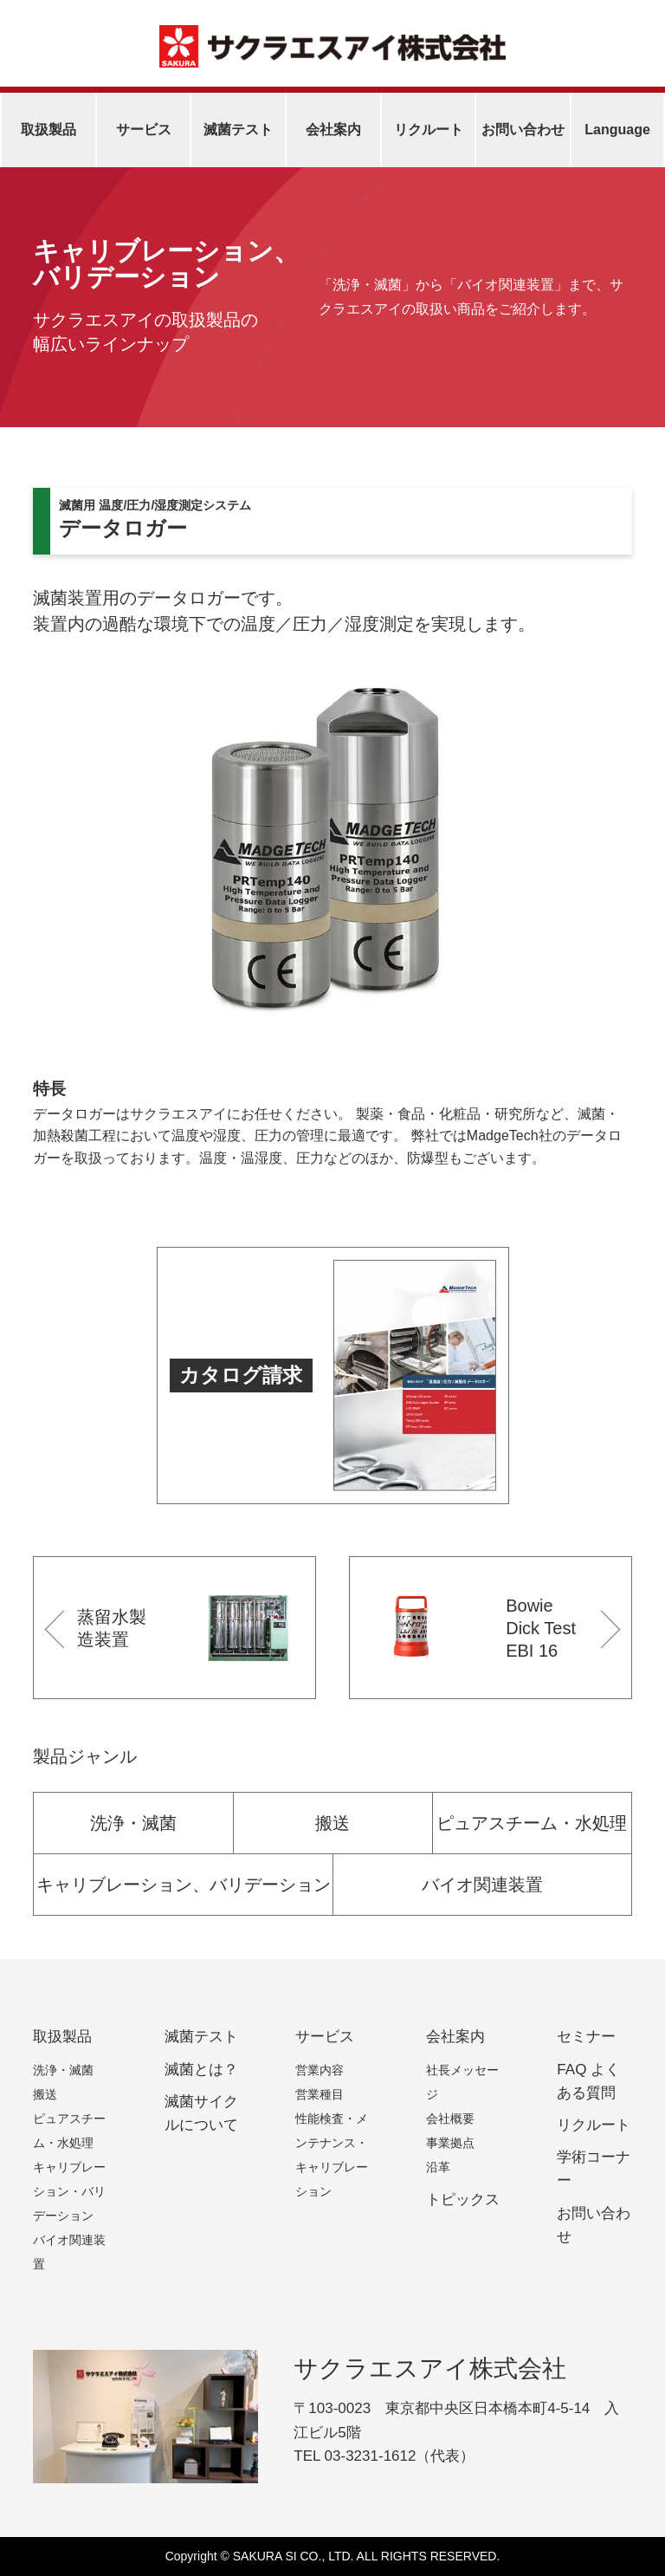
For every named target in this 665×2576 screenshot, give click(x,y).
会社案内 (333, 129)
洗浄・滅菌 (133, 1823)
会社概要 (450, 2118)
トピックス (463, 2199)
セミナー (586, 2036)
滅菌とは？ (201, 2069)
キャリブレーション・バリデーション (69, 2191)
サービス (143, 129)
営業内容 (319, 2070)
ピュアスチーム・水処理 (531, 1823)
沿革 (438, 2167)
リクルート (428, 129)
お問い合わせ (523, 129)
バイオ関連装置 (482, 1884)
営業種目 (319, 2094)
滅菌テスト (238, 129)
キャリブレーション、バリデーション (183, 1884)
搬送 (332, 1823)
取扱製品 (48, 129)
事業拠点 (450, 2143)
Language (617, 129)
